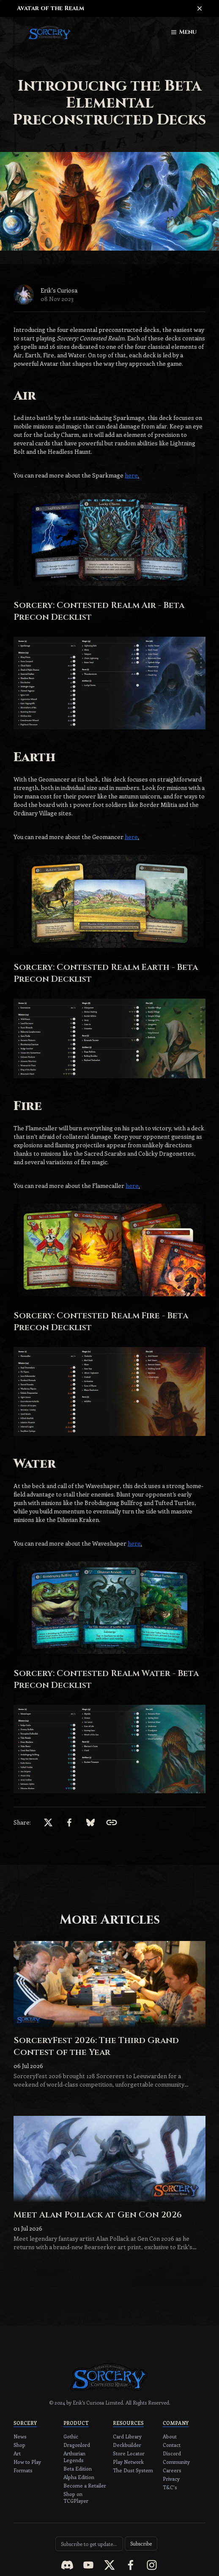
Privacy (171, 2478)
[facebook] (69, 1822)
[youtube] (88, 2565)
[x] (48, 1822)
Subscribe (141, 2543)
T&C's (170, 2487)
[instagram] (151, 2565)
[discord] (67, 2565)
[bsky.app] (90, 1822)
